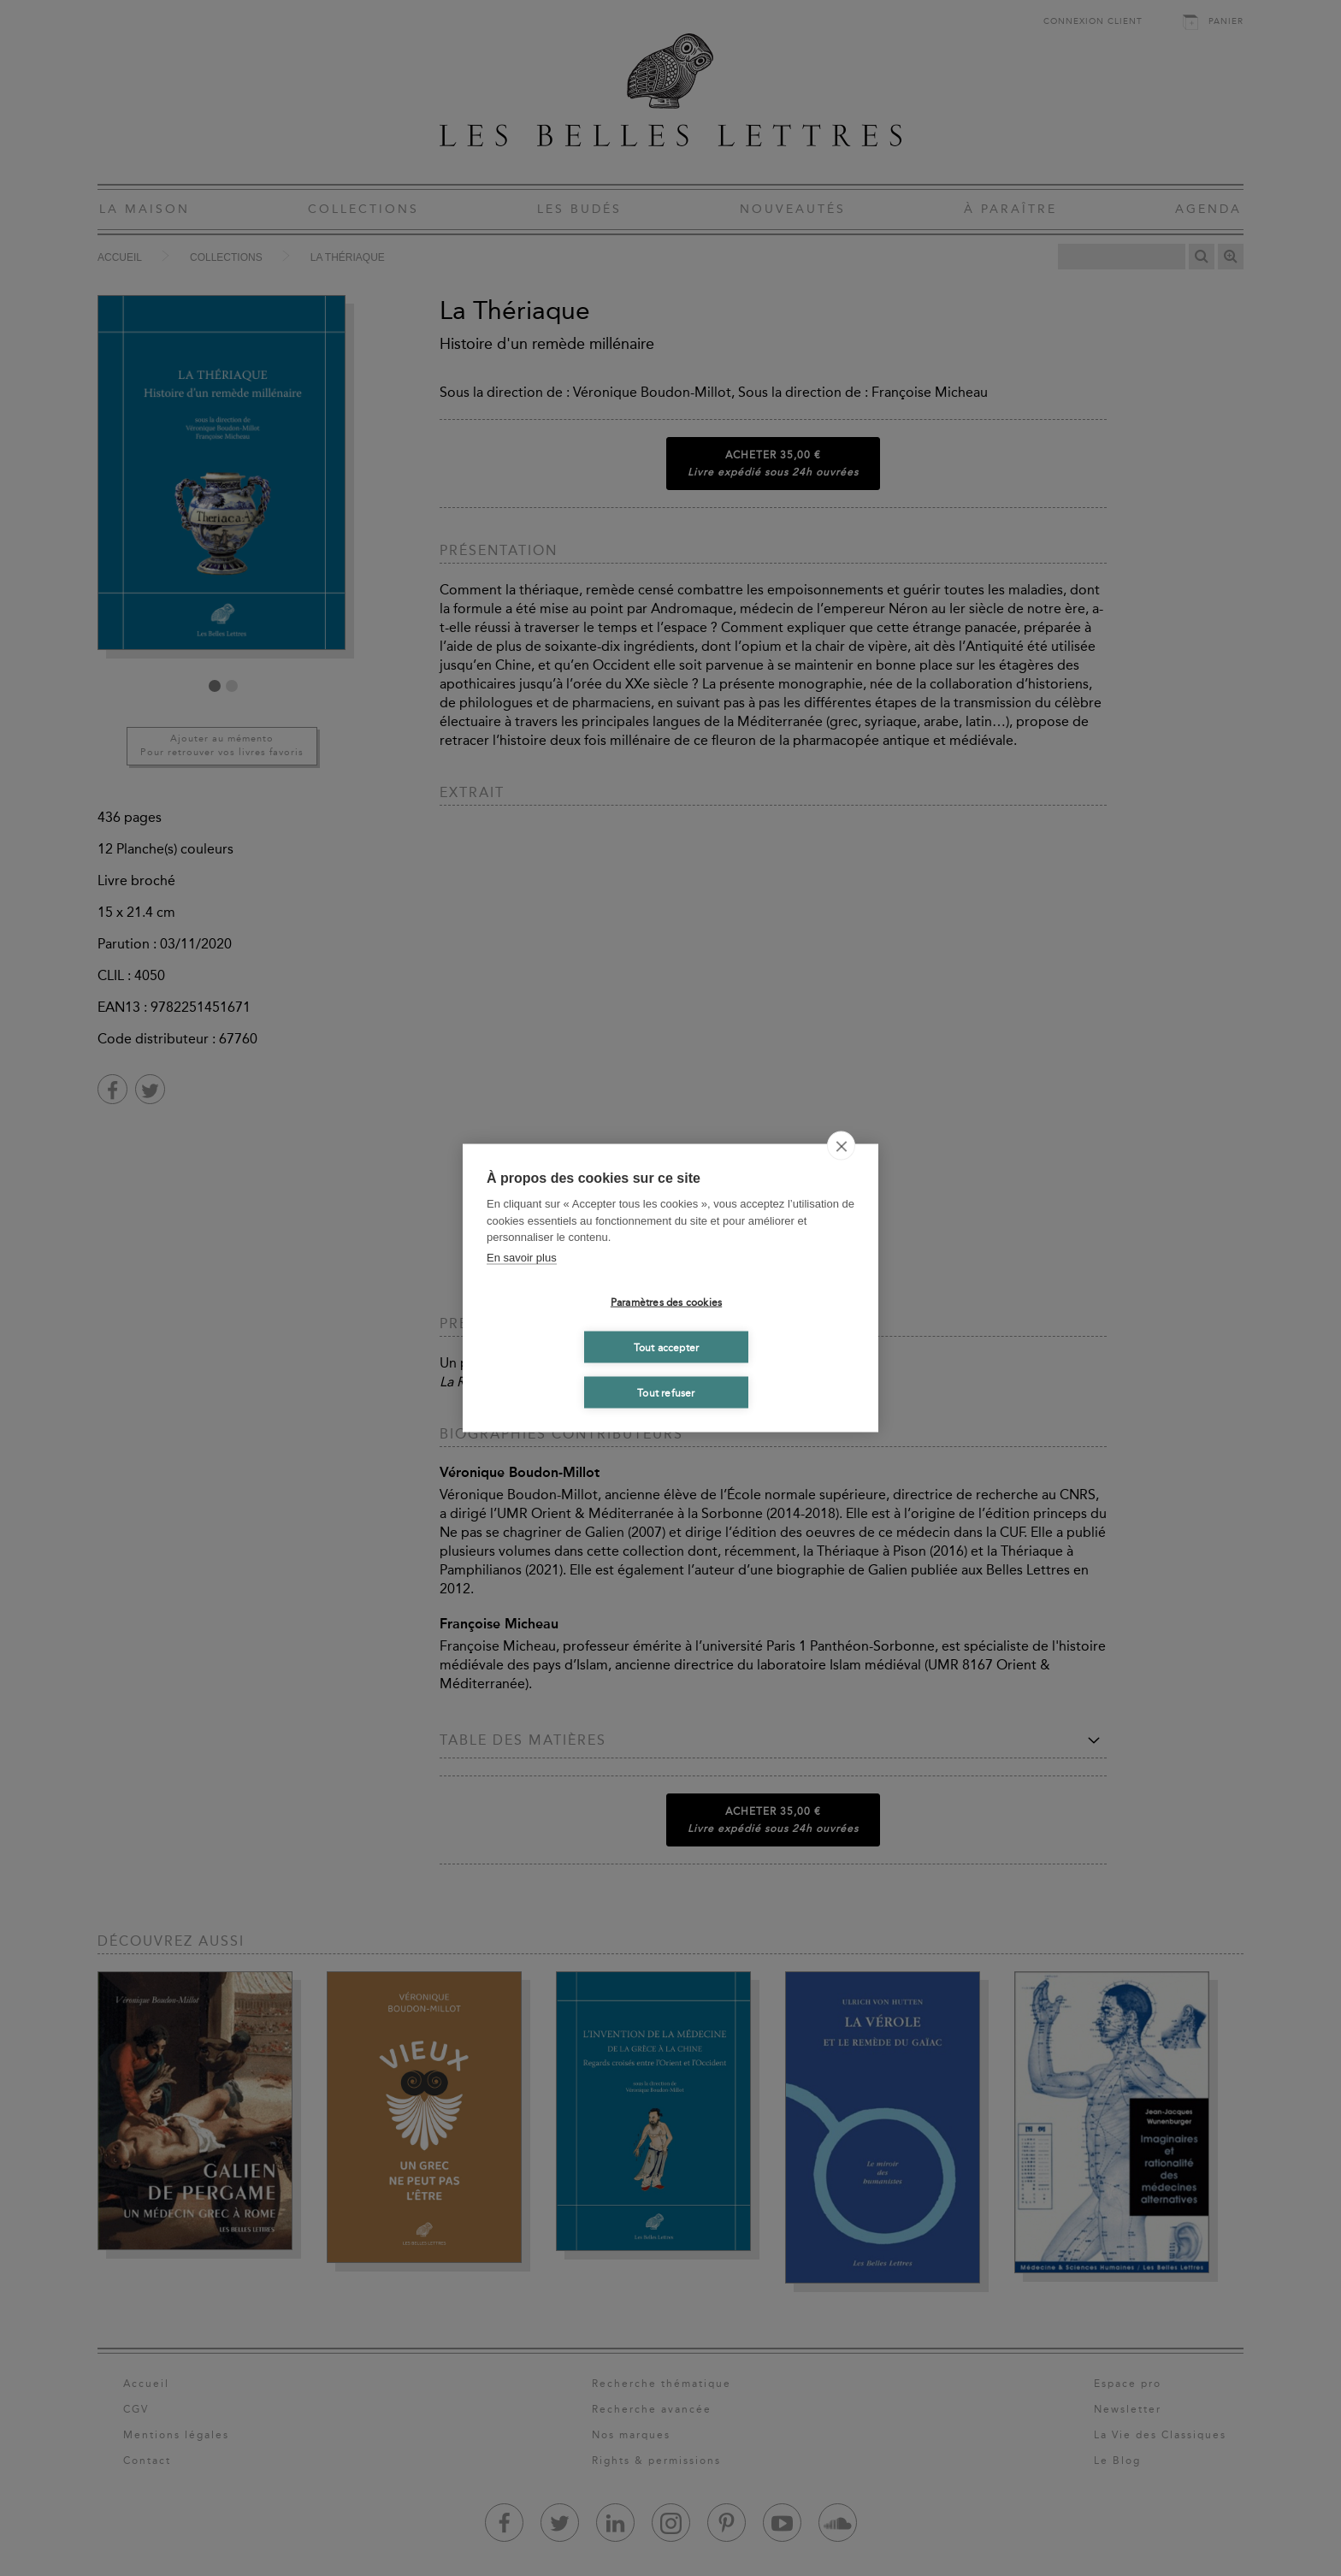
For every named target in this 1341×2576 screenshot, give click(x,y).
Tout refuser (665, 1392)
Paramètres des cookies (666, 1302)
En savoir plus (522, 1256)
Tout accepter (667, 1347)
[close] (841, 1146)
